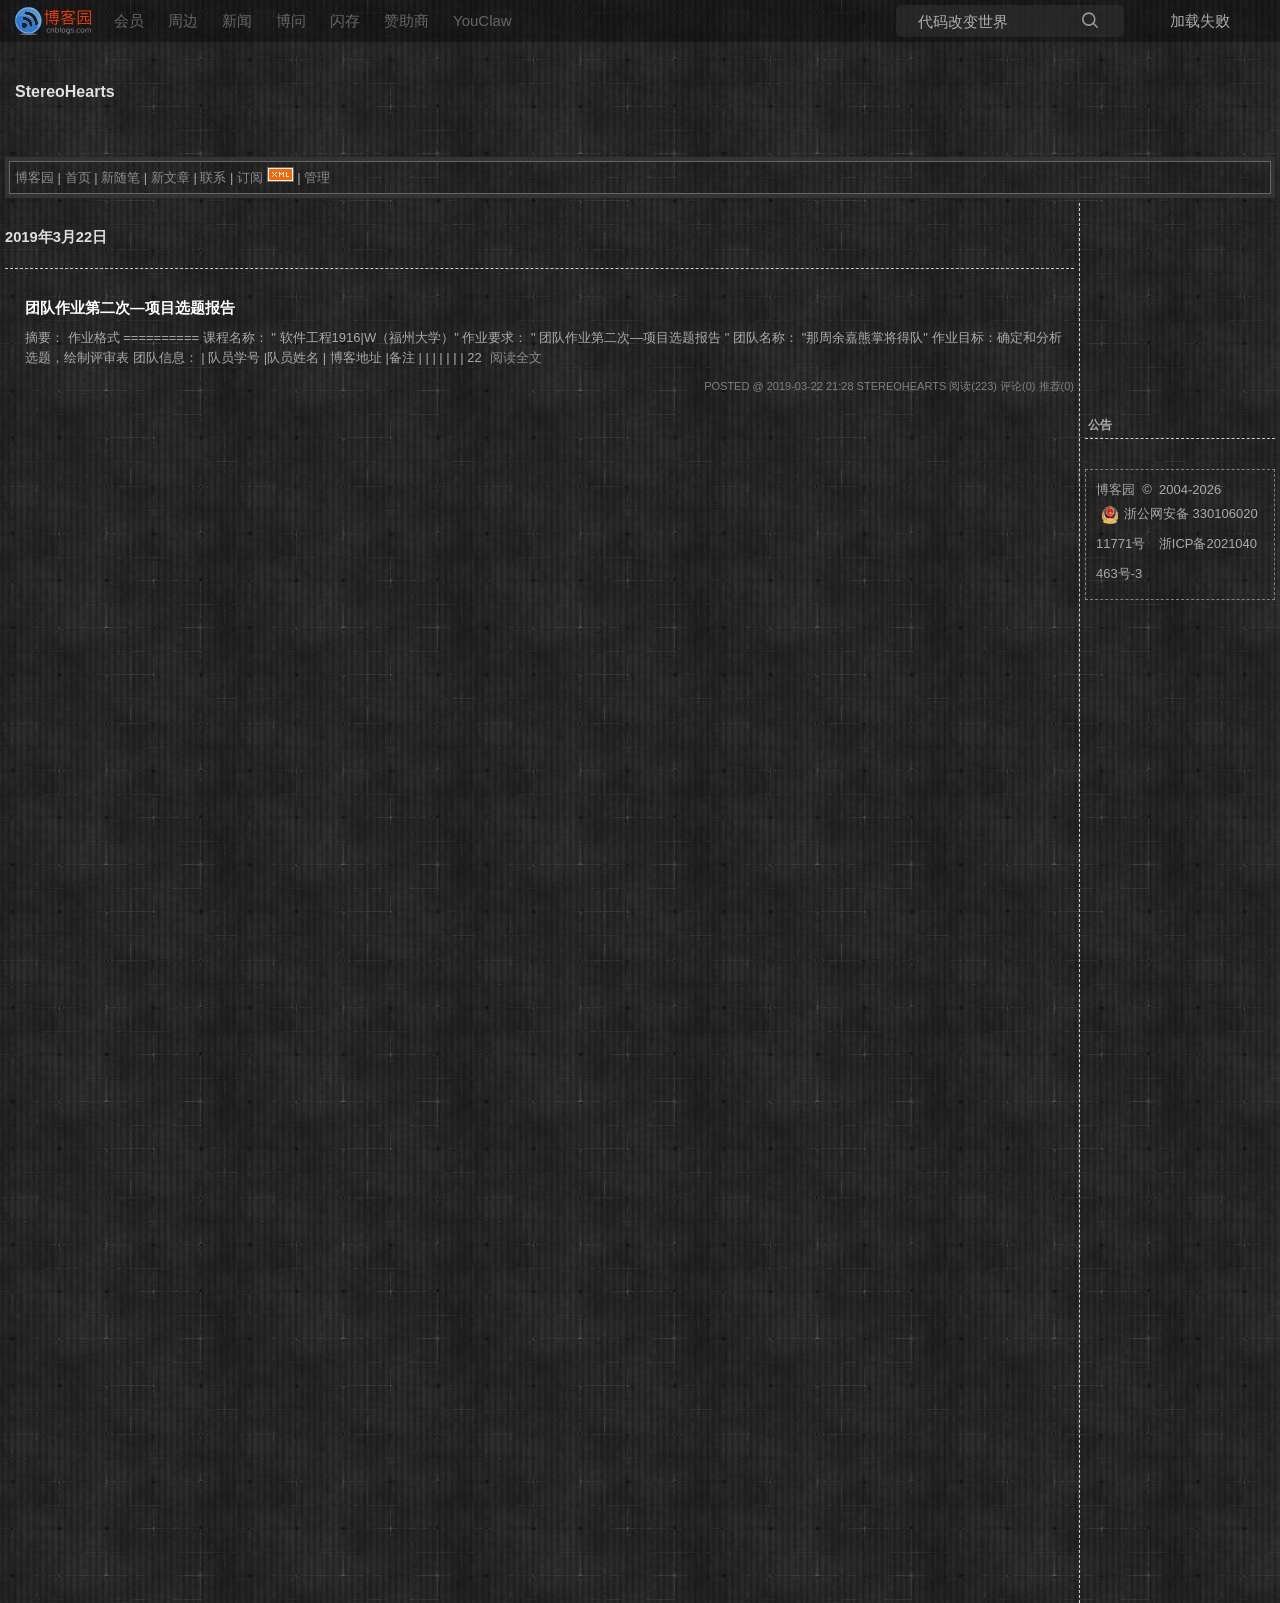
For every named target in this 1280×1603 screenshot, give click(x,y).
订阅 (250, 177)
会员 (129, 20)
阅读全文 (516, 357)
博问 (291, 20)
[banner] (45, 21)
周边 (183, 20)
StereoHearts (65, 91)
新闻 (237, 20)
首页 (78, 177)
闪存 (345, 20)
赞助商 (406, 20)
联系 (213, 177)
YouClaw (482, 20)
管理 (317, 177)
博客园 (34, 177)
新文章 (170, 177)
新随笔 (120, 177)
